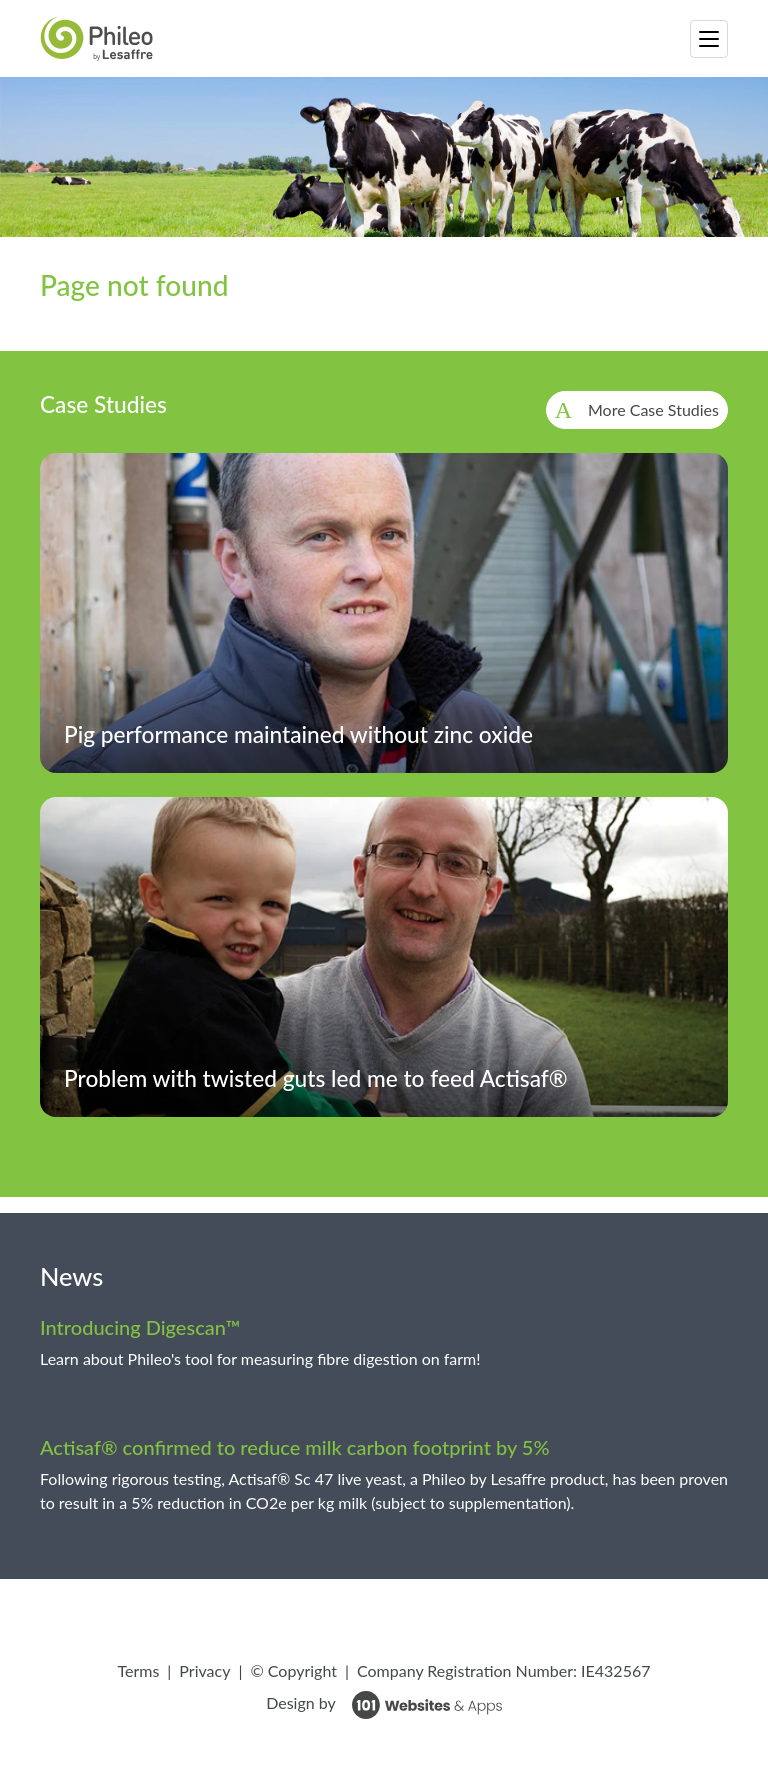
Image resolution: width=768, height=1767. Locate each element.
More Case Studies (653, 409)
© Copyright (293, 1670)
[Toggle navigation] (709, 39)
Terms (138, 1670)
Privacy (204, 1670)
